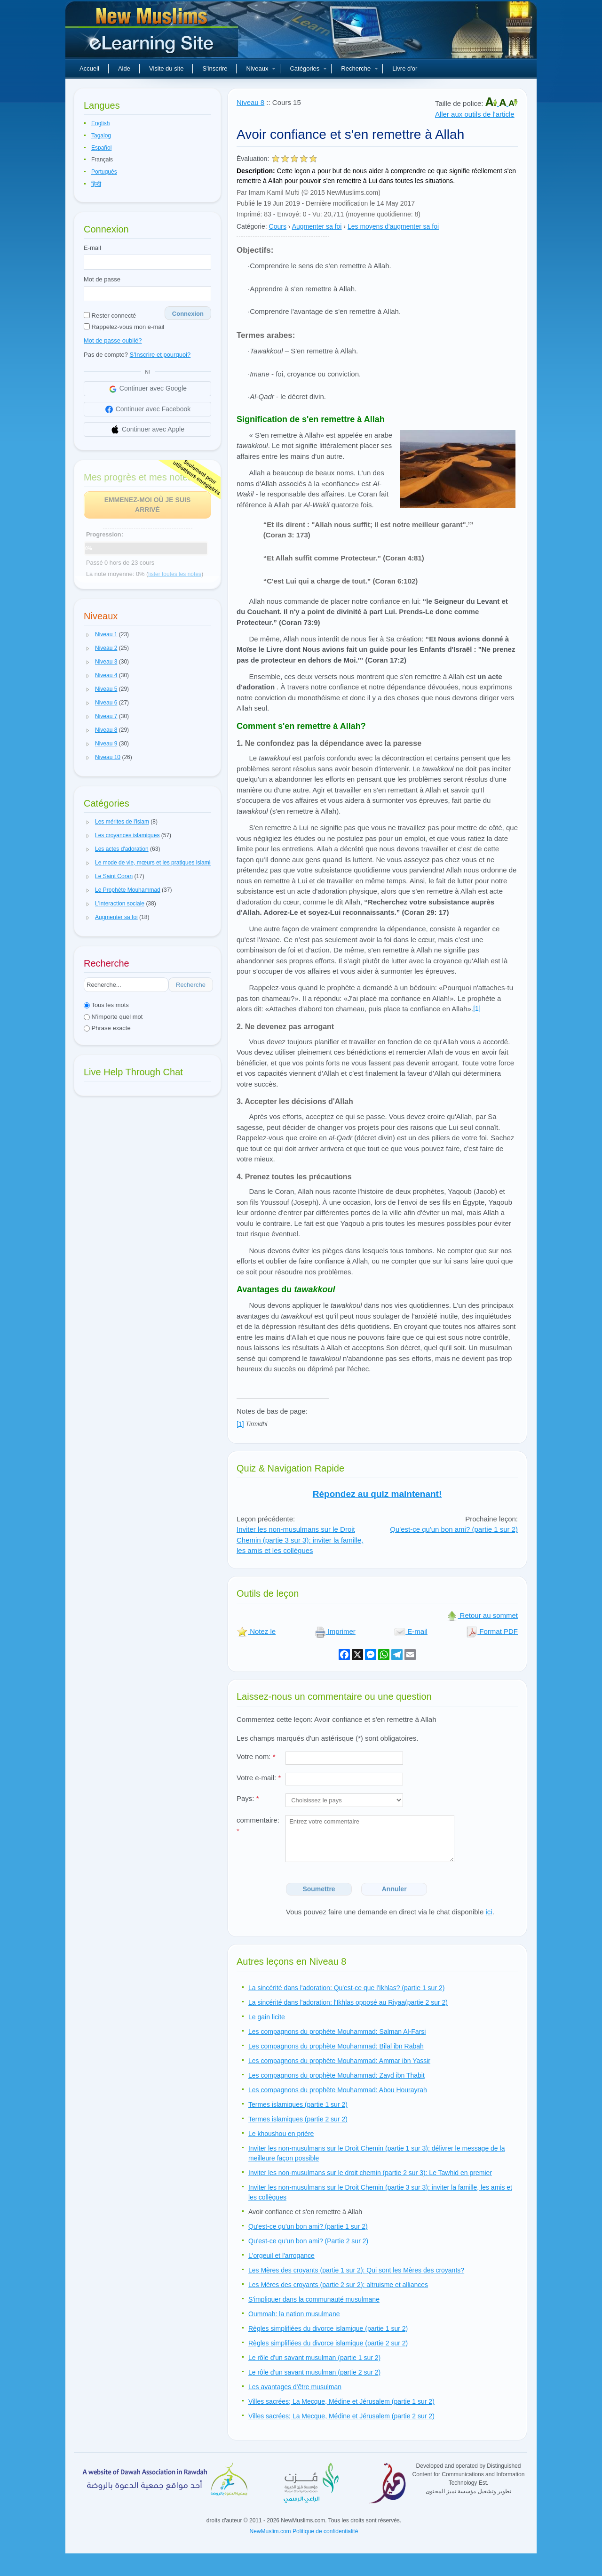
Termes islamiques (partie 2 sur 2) (298, 2119)
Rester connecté (110, 315)
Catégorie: (252, 226)
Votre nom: (256, 1756)
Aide (124, 68)
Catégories (308, 68)
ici (488, 1912)
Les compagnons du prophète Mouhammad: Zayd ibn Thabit (336, 2075)
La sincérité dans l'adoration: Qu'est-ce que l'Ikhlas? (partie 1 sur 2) (346, 1988)
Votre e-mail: (259, 1778)
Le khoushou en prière (281, 2133)
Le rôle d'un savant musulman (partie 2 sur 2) (314, 2372)
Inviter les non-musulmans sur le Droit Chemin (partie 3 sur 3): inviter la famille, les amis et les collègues (300, 1539)
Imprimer (335, 1631)
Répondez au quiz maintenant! (377, 1494)
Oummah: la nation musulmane (294, 2314)
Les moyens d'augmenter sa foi (393, 226)
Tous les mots (106, 1004)
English (100, 123)
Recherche (359, 68)
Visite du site (166, 68)
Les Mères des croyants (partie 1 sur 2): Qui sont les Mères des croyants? (356, 2270)
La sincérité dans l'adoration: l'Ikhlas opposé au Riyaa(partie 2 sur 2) (348, 2002)
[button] (88, 635)
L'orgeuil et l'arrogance (281, 2255)
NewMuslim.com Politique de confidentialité (304, 2531)
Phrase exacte (107, 1028)
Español (101, 147)
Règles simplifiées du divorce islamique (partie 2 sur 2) (328, 2343)
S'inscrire (214, 68)
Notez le (256, 1631)
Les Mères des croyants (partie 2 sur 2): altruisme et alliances (338, 2284)
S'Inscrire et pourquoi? (160, 354)
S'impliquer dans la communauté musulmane (314, 2299)
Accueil (89, 68)
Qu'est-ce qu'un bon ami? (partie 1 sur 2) (454, 1529)
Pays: (248, 1798)
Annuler (394, 1889)
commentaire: (258, 1825)
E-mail (92, 247)
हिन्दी (96, 184)
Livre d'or (404, 68)
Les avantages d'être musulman (294, 2387)
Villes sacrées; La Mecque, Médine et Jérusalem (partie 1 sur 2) (341, 2401)
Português (104, 171)
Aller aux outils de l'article (475, 114)
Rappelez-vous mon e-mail (124, 326)
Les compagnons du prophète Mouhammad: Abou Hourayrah (337, 2090)
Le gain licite (266, 2017)
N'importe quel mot (113, 1016)
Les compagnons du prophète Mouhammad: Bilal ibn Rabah (336, 2046)
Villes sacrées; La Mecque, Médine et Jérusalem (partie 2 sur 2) (341, 2416)
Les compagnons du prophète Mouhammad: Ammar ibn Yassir (339, 2060)
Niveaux (261, 68)
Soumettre (318, 1889)
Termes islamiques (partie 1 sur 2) (298, 2104)
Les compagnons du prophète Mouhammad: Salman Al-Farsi (337, 2031)
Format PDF (492, 1631)
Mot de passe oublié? (113, 340)
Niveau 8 (250, 102)
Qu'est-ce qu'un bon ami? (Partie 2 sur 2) (308, 2241)
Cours (277, 226)
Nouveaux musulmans (153, 33)
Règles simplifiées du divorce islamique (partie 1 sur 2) (328, 2328)
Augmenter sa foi (317, 226)
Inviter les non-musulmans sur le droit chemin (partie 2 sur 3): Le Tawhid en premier (370, 2172)
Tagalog (101, 135)
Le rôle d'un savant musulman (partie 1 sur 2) (314, 2357)
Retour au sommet (482, 1615)
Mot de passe (102, 279)
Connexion (188, 313)
